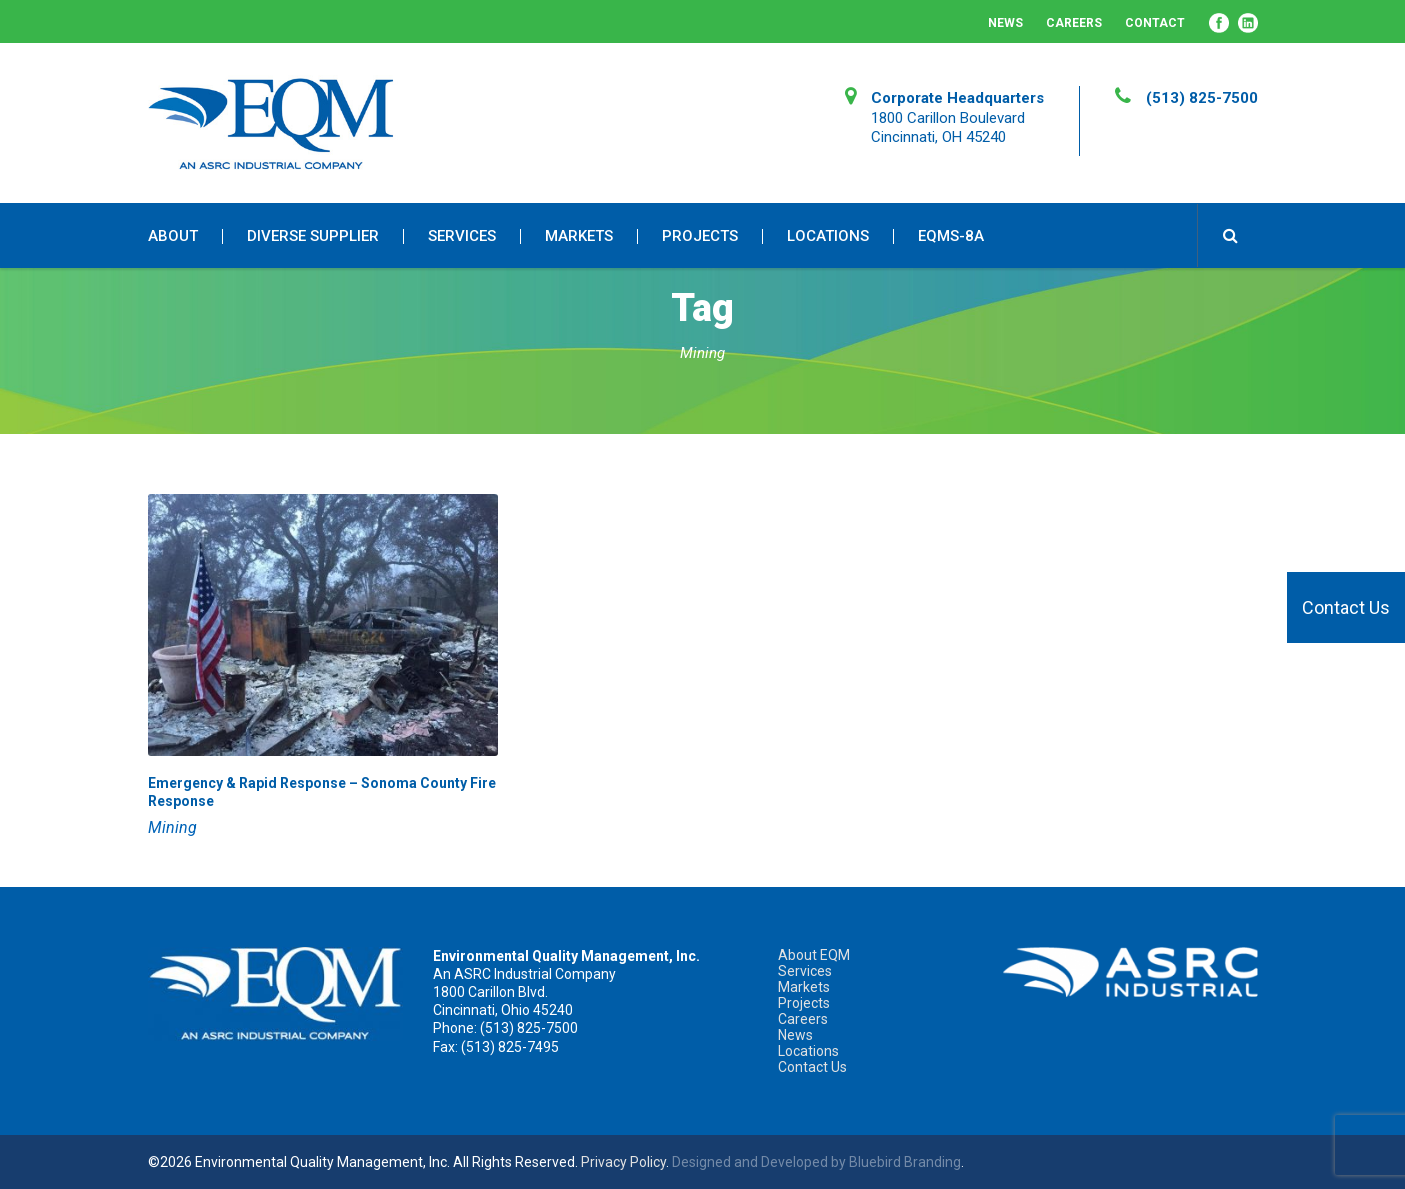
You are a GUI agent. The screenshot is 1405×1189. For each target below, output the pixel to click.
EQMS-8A (951, 236)
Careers (1074, 23)
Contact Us (1346, 607)
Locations (828, 236)
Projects (700, 236)
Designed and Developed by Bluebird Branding (816, 1162)
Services (462, 236)
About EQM (814, 955)
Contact (1155, 23)
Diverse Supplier (313, 236)
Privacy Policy (623, 1162)
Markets (579, 236)
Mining (172, 827)
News (1005, 23)
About (173, 236)
